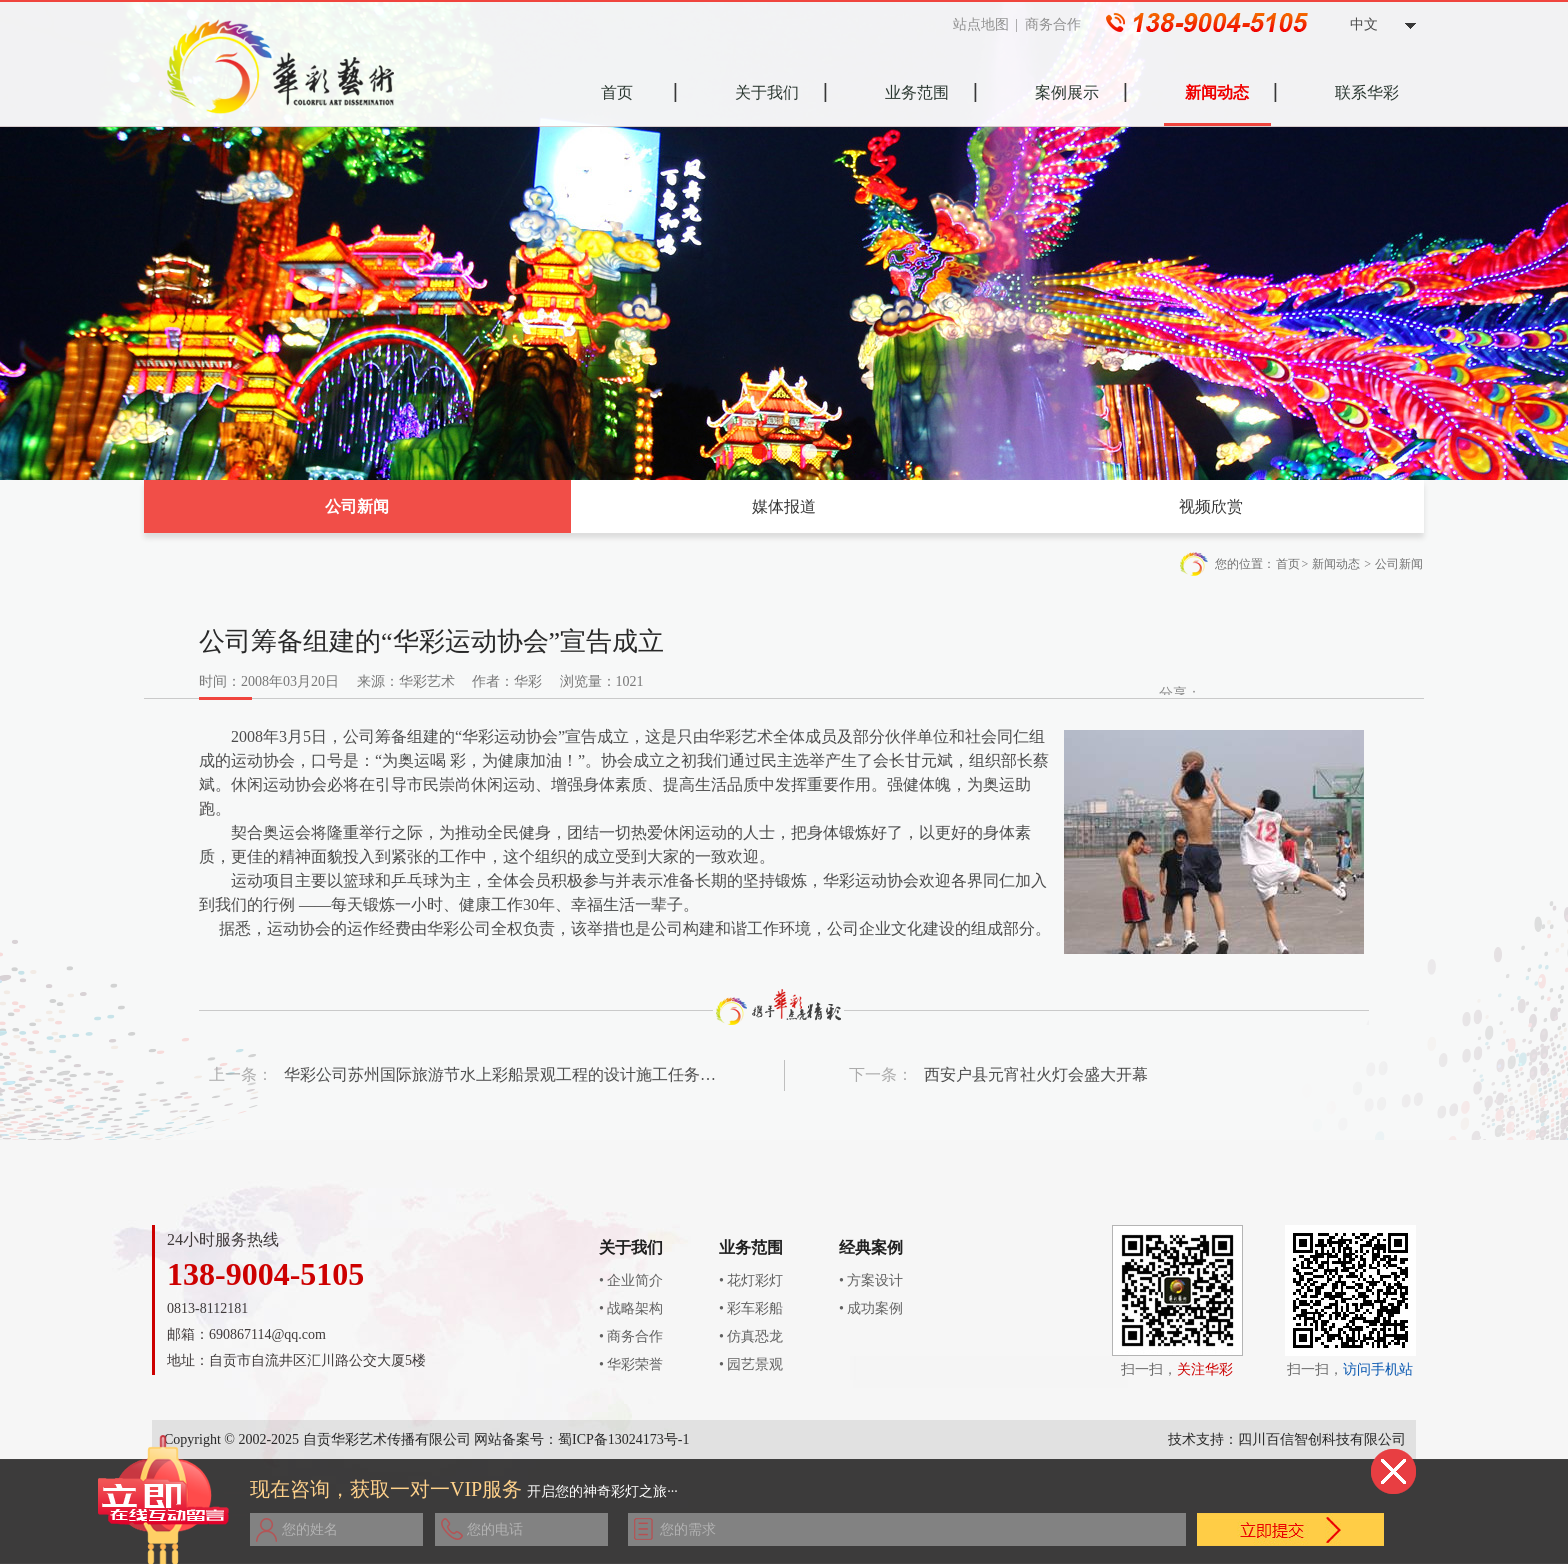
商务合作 (1060, 24)
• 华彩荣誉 (631, 1364)
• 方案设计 (871, 1280)
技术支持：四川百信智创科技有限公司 (1287, 1439)
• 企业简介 (631, 1280)
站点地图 (988, 24)
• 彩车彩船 (751, 1308)
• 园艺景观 (751, 1364)
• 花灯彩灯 (751, 1280)
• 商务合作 (631, 1336)
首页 (1288, 564)
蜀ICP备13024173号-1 (623, 1439)
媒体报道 (784, 506)
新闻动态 (1336, 564)
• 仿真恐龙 (751, 1336)
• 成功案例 (871, 1308)
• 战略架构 (631, 1308)
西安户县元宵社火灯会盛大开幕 (1036, 1074)
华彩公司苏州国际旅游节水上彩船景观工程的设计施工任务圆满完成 (501, 1074)
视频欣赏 (1211, 506)
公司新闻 (357, 506)
